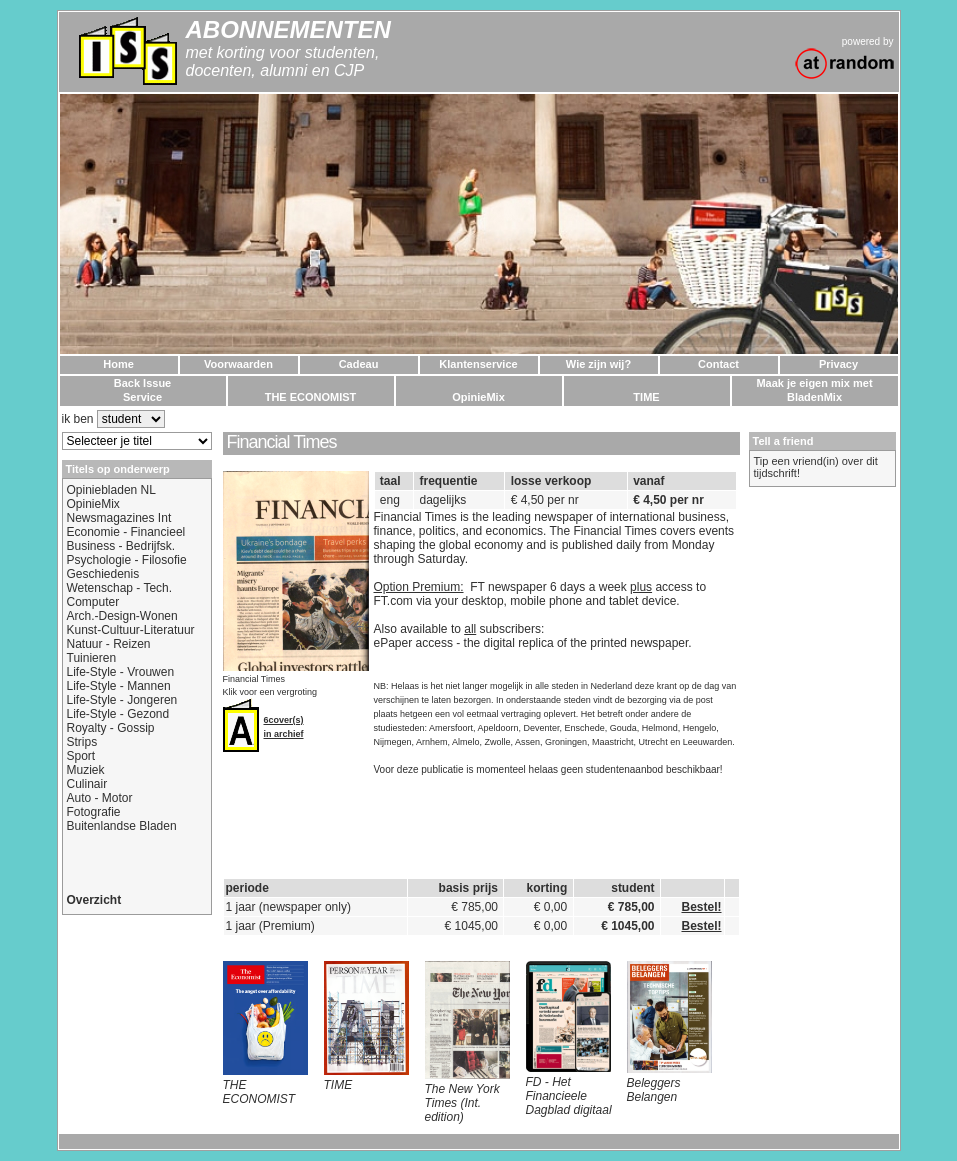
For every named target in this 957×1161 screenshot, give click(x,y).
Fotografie (94, 812)
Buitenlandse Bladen (122, 826)
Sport (81, 756)
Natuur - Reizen (109, 644)
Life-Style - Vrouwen (121, 672)
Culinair (87, 784)
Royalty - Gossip (111, 728)
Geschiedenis (103, 574)
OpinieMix (93, 504)
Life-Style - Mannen (119, 686)
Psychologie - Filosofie (127, 560)
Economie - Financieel (126, 532)
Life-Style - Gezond (118, 714)
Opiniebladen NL (111, 490)
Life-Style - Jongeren (122, 700)
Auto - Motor (100, 798)
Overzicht (94, 900)
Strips (82, 742)
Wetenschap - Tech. (120, 588)
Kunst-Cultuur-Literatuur (131, 630)
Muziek (86, 770)
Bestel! (701, 907)
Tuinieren (92, 658)
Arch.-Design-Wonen (122, 616)
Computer (93, 602)
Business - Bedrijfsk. (121, 546)
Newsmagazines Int (119, 518)
